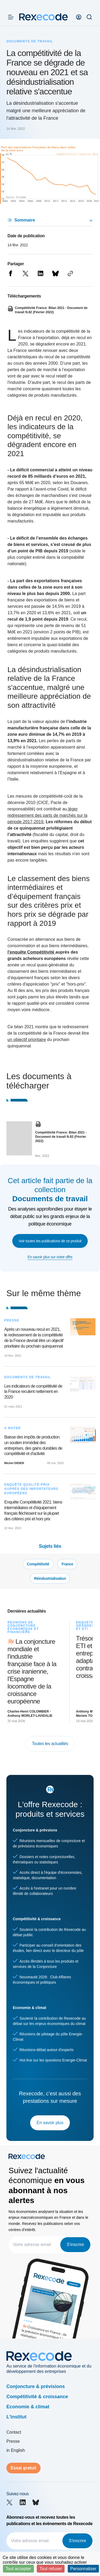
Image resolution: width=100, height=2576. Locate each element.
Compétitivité (38, 1564)
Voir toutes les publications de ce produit (50, 1241)
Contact (13, 2432)
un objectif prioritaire (26, 1039)
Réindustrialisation (50, 1578)
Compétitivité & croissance (37, 2396)
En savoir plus (50, 2122)
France (67, 1564)
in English (15, 2450)
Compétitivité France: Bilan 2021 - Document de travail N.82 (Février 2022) (61, 1137)
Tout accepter (18, 2568)
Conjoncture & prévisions (35, 2386)
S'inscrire (75, 2244)
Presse (13, 2441)
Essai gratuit (23, 2468)
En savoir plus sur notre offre (49, 1257)
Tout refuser (50, 2568)
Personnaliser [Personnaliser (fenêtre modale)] (83, 2568)
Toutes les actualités (50, 1743)
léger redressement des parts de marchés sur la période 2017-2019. (47, 815)
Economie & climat (27, 2406)
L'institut (16, 2417)
